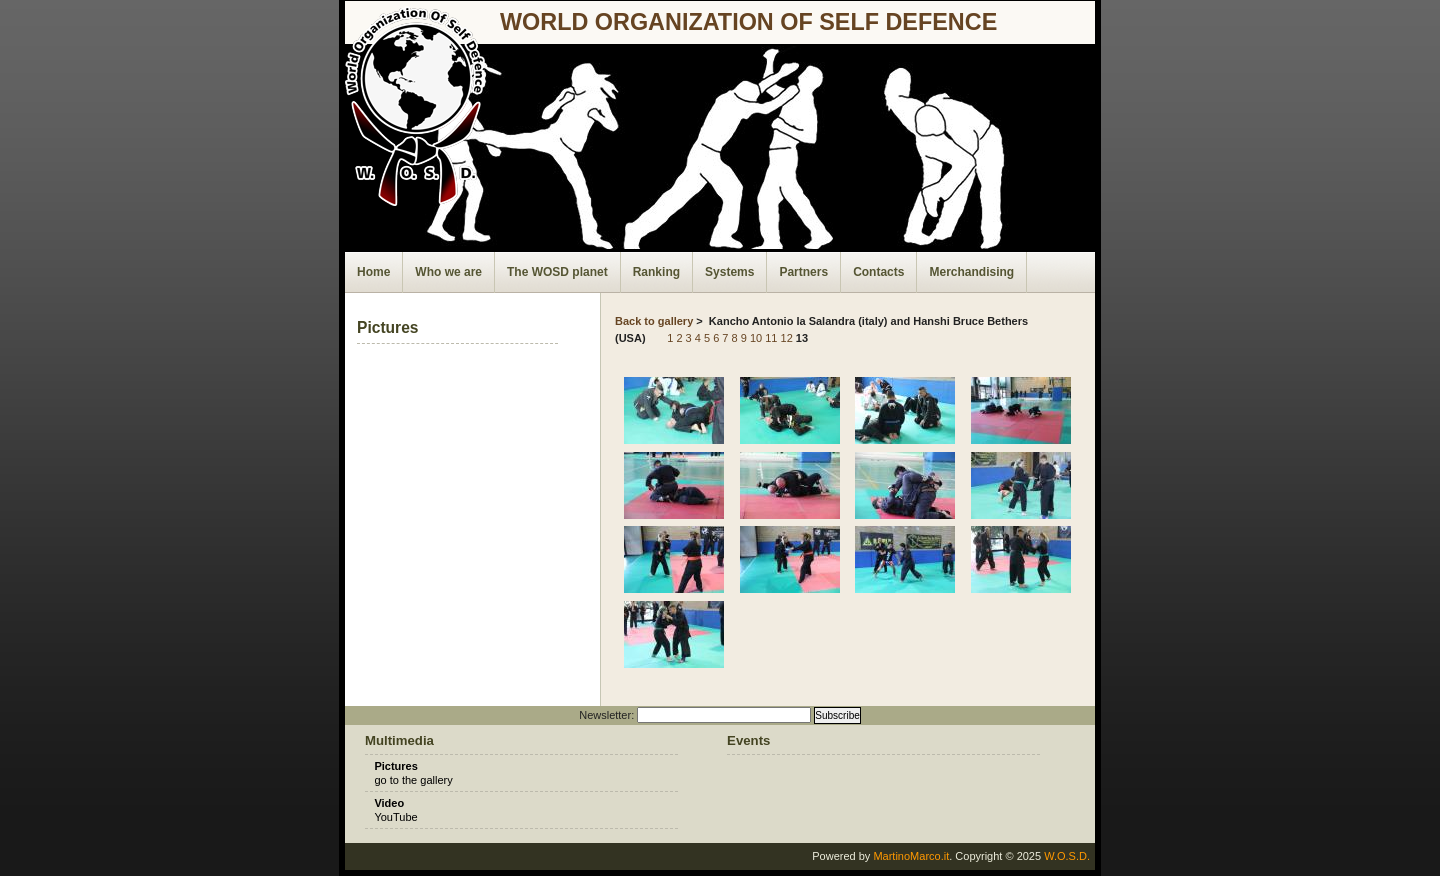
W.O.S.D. (1067, 856)
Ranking (656, 272)
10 (756, 338)
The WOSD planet (557, 272)
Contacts (878, 272)
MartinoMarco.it (911, 856)
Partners (803, 272)
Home (373, 272)
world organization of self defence (748, 22)
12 (787, 338)
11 (771, 338)
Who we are (448, 272)
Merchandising (971, 272)
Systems (729, 272)
